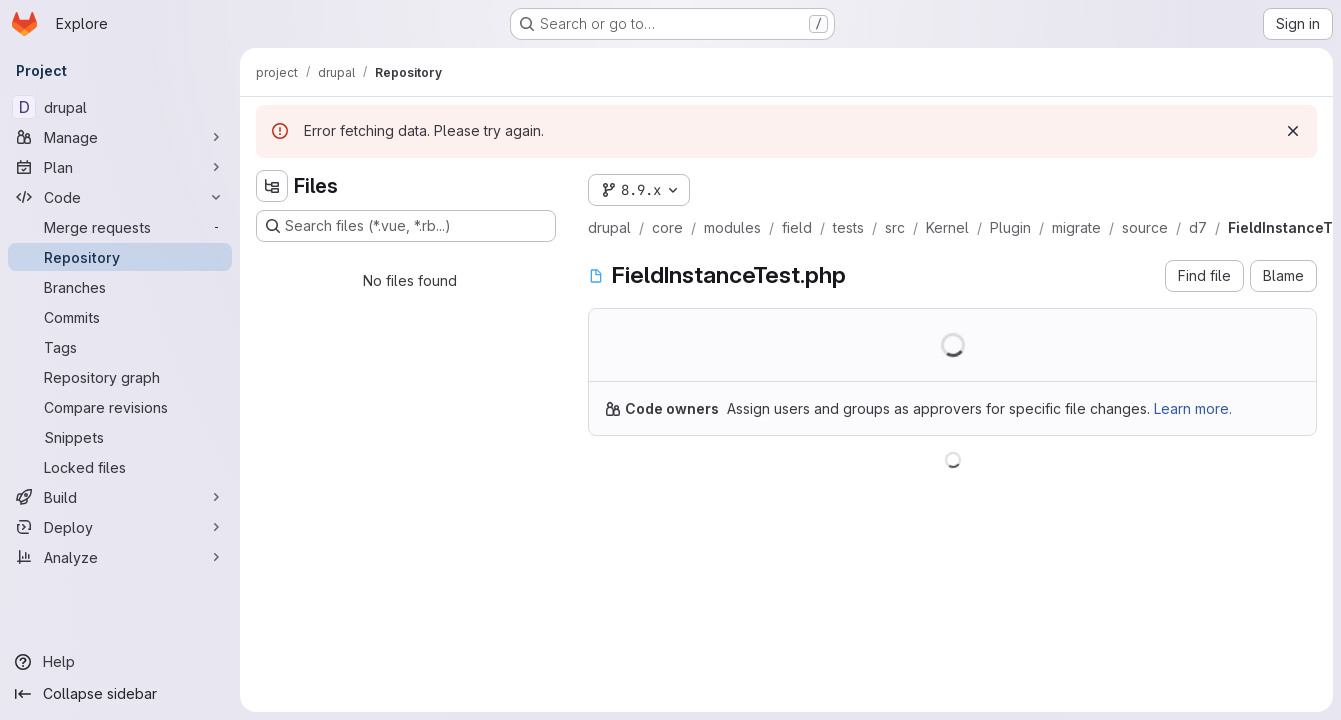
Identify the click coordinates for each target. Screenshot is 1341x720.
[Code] (120, 197)
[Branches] (120, 287)
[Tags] (120, 347)
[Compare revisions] (120, 407)
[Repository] (120, 257)
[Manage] (120, 137)
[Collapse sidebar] (120, 694)
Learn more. (1193, 408)
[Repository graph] (120, 377)
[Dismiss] (1293, 131)
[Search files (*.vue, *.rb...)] (406, 226)
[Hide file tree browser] (272, 186)
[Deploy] (120, 527)
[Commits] (120, 317)
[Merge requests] (120, 227)
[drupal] (120, 107)
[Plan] (120, 167)
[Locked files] (120, 467)
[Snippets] (120, 437)
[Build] (120, 497)
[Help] (120, 662)
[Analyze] (120, 557)
